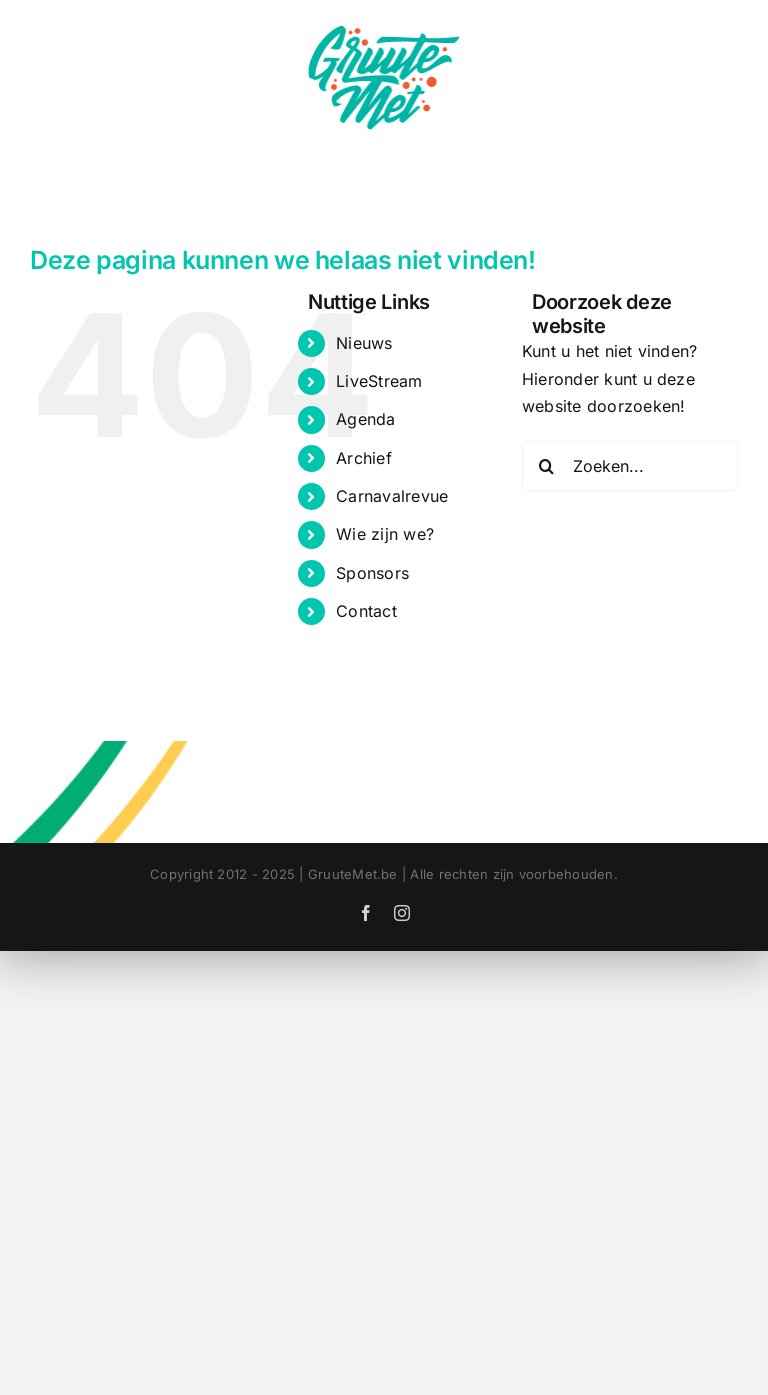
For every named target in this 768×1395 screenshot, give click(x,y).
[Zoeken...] (630, 466)
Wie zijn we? (385, 534)
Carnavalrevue (392, 496)
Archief (364, 458)
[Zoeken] (547, 466)
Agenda (365, 419)
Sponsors (372, 573)
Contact (366, 611)
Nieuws (364, 343)
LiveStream (379, 381)
